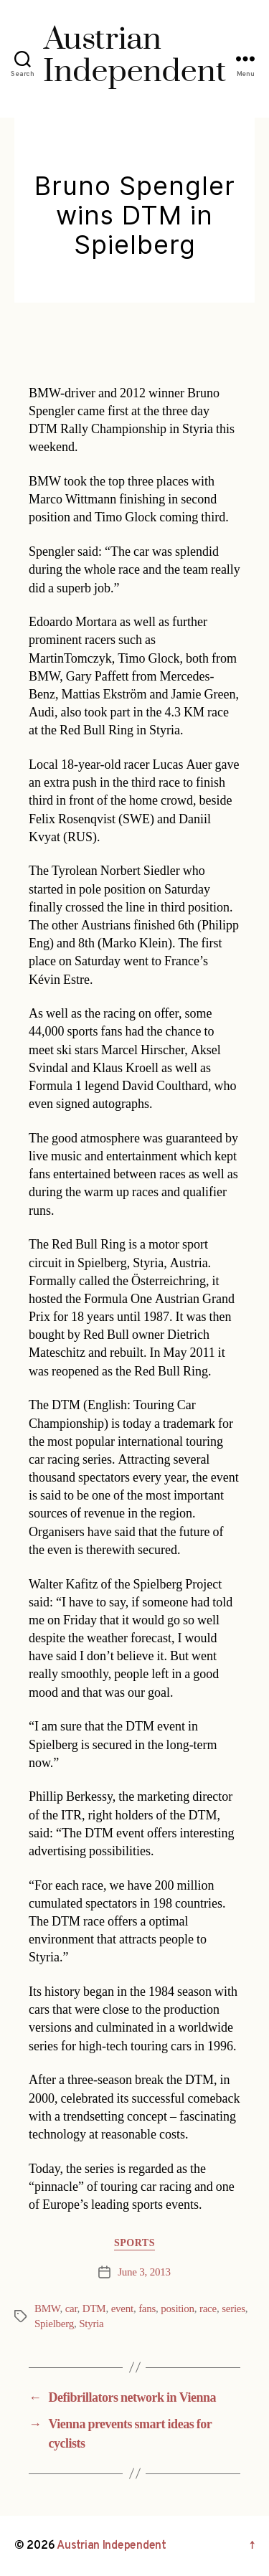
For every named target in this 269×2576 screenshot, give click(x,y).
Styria (91, 2324)
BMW (47, 2309)
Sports (134, 2243)
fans (147, 2309)
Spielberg (54, 2324)
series (233, 2309)
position (177, 2309)
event (122, 2309)
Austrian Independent (111, 2546)
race (208, 2309)
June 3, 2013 (144, 2272)
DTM (94, 2309)
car (71, 2309)
